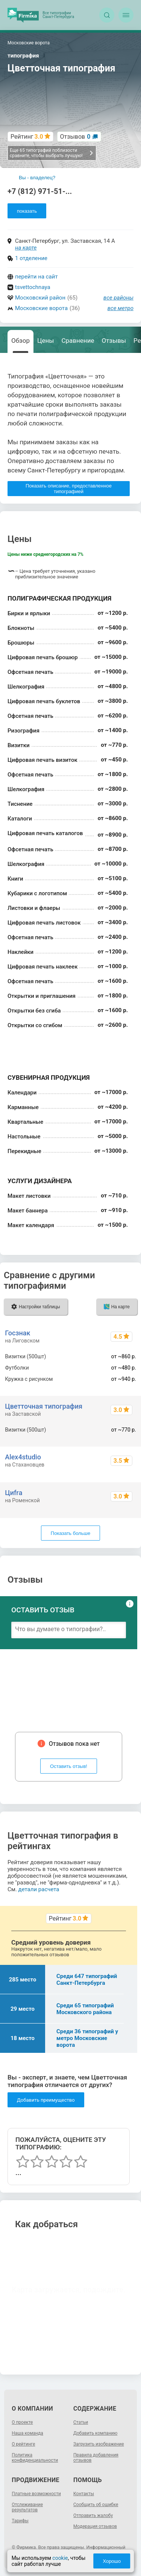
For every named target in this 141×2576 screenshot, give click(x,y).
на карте (26, 247)
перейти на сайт (36, 276)
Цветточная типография (43, 1406)
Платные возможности (36, 2493)
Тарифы (20, 2520)
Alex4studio (23, 1457)
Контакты (83, 2493)
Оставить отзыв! (68, 1766)
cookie (60, 2558)
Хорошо (112, 2561)
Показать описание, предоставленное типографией (69, 488)
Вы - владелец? (37, 177)
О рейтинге (23, 2444)
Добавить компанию (95, 2433)
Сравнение (77, 340)
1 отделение (31, 258)
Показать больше (70, 1533)
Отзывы (114, 340)
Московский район (40, 297)
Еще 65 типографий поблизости (52, 153)
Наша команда (27, 2433)
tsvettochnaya (32, 287)
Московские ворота (41, 308)
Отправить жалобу (93, 2515)
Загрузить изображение (98, 2444)
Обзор (20, 340)
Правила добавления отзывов (95, 2457)
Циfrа (13, 1493)
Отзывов (75, 136)
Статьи (80, 2422)
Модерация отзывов (95, 2526)
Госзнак (17, 1333)
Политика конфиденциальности (35, 2457)
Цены (45, 340)
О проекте (22, 2422)
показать (27, 211)
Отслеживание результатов (27, 2507)
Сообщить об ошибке (95, 2504)
